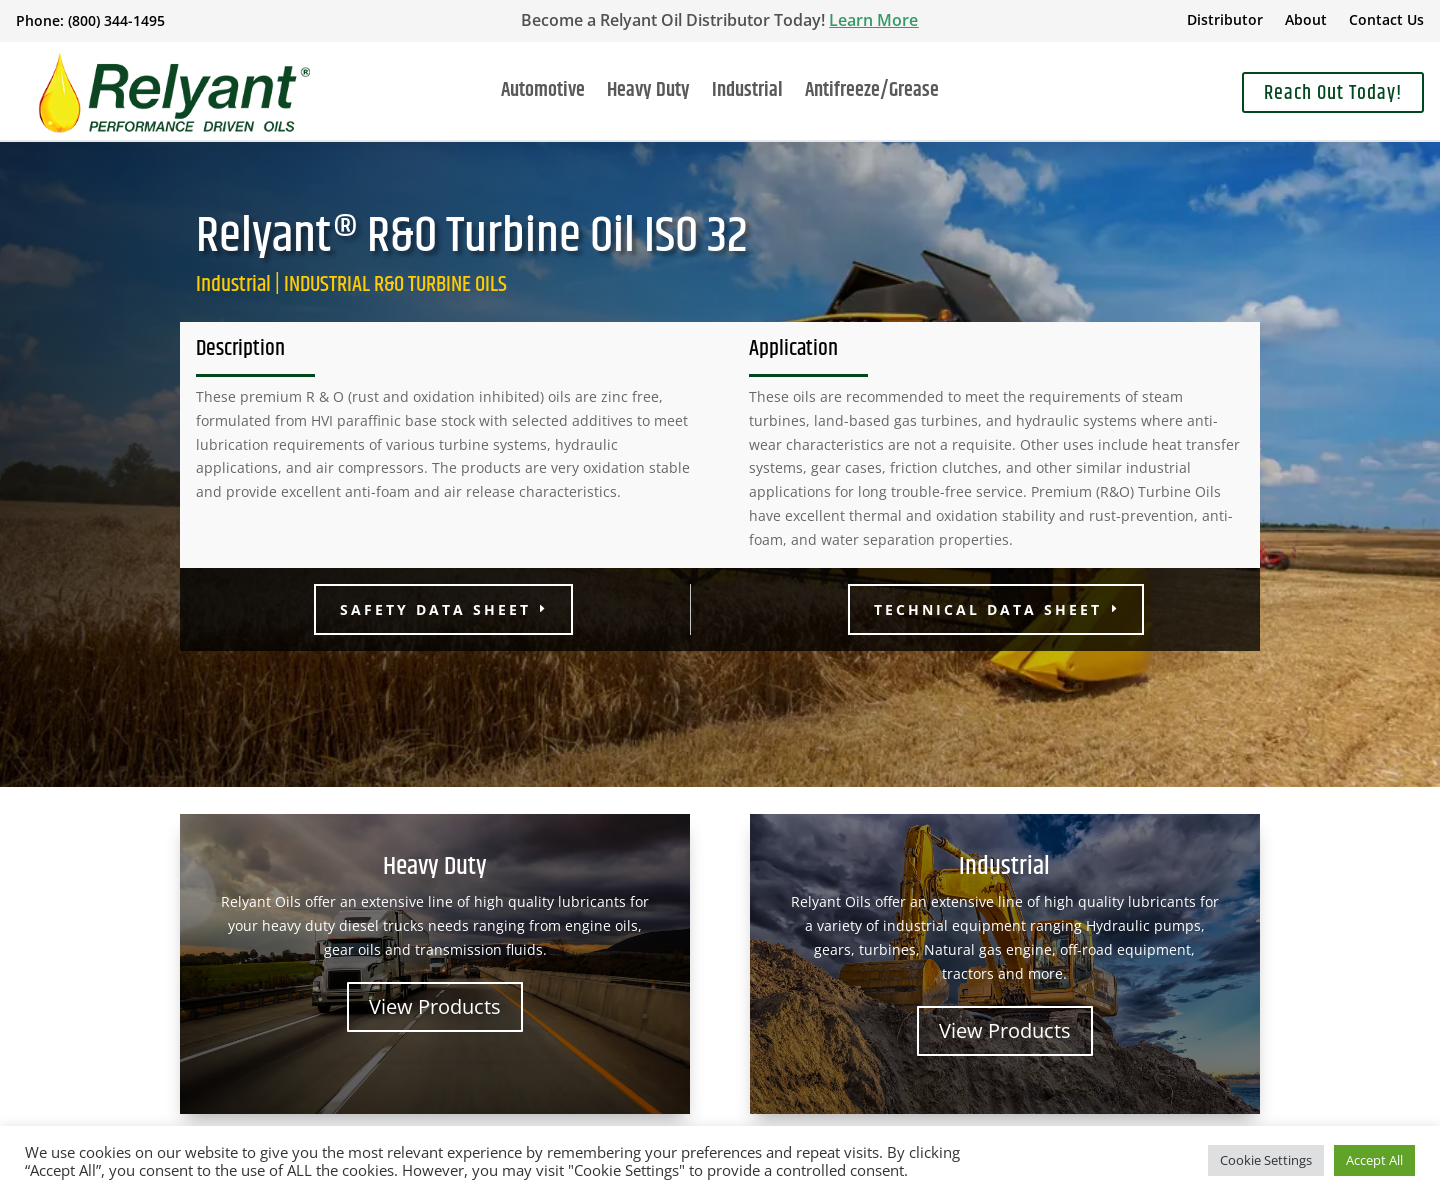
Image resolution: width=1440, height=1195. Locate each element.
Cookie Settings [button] (1266, 1160)
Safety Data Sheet (435, 609)
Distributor (1225, 21)
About (1306, 21)
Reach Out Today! (1333, 93)
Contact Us (1386, 21)
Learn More (873, 20)
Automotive (543, 95)
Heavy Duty (648, 95)
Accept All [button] (1374, 1160)
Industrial (747, 95)
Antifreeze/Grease (872, 95)
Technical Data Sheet (988, 609)
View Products (435, 1006)
